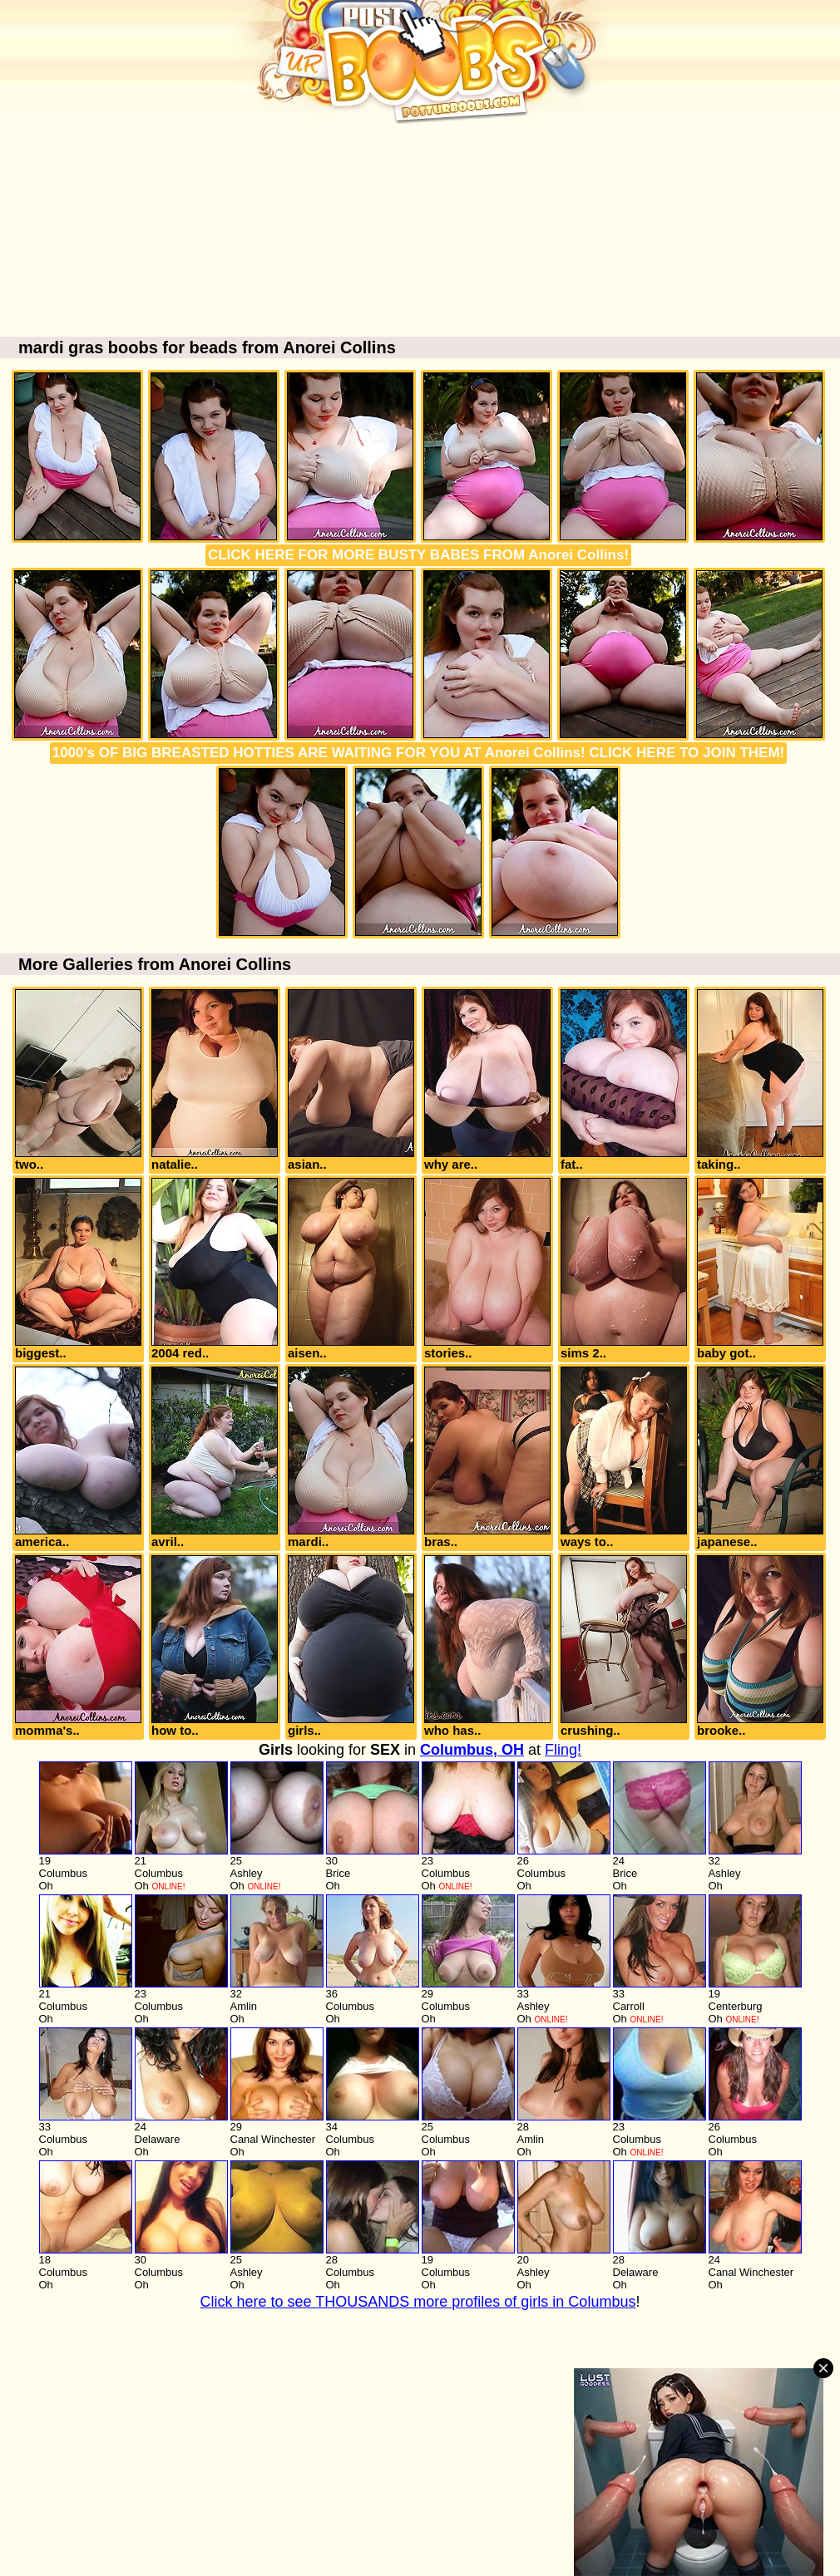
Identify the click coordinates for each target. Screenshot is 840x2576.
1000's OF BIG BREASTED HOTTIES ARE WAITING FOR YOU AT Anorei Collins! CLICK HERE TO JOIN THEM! (418, 753)
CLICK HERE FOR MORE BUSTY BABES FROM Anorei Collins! (418, 555)
